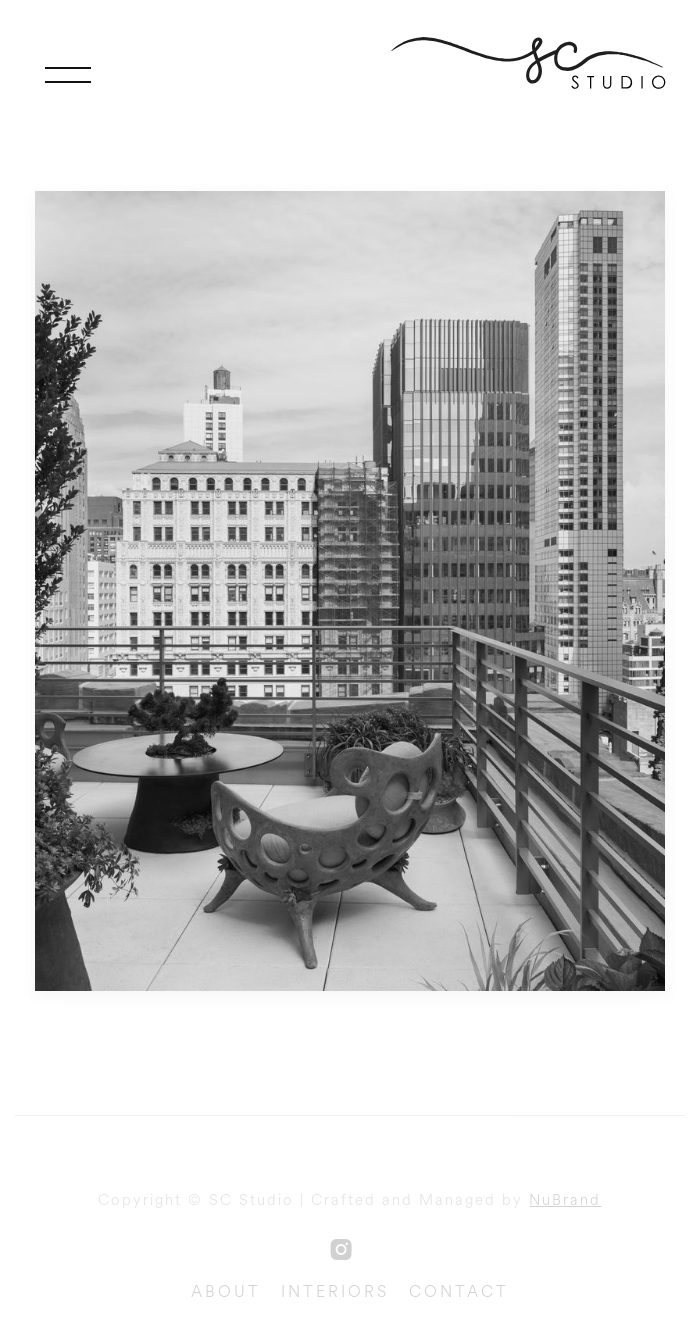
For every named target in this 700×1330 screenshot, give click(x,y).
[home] (535, 63)
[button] (68, 75)
